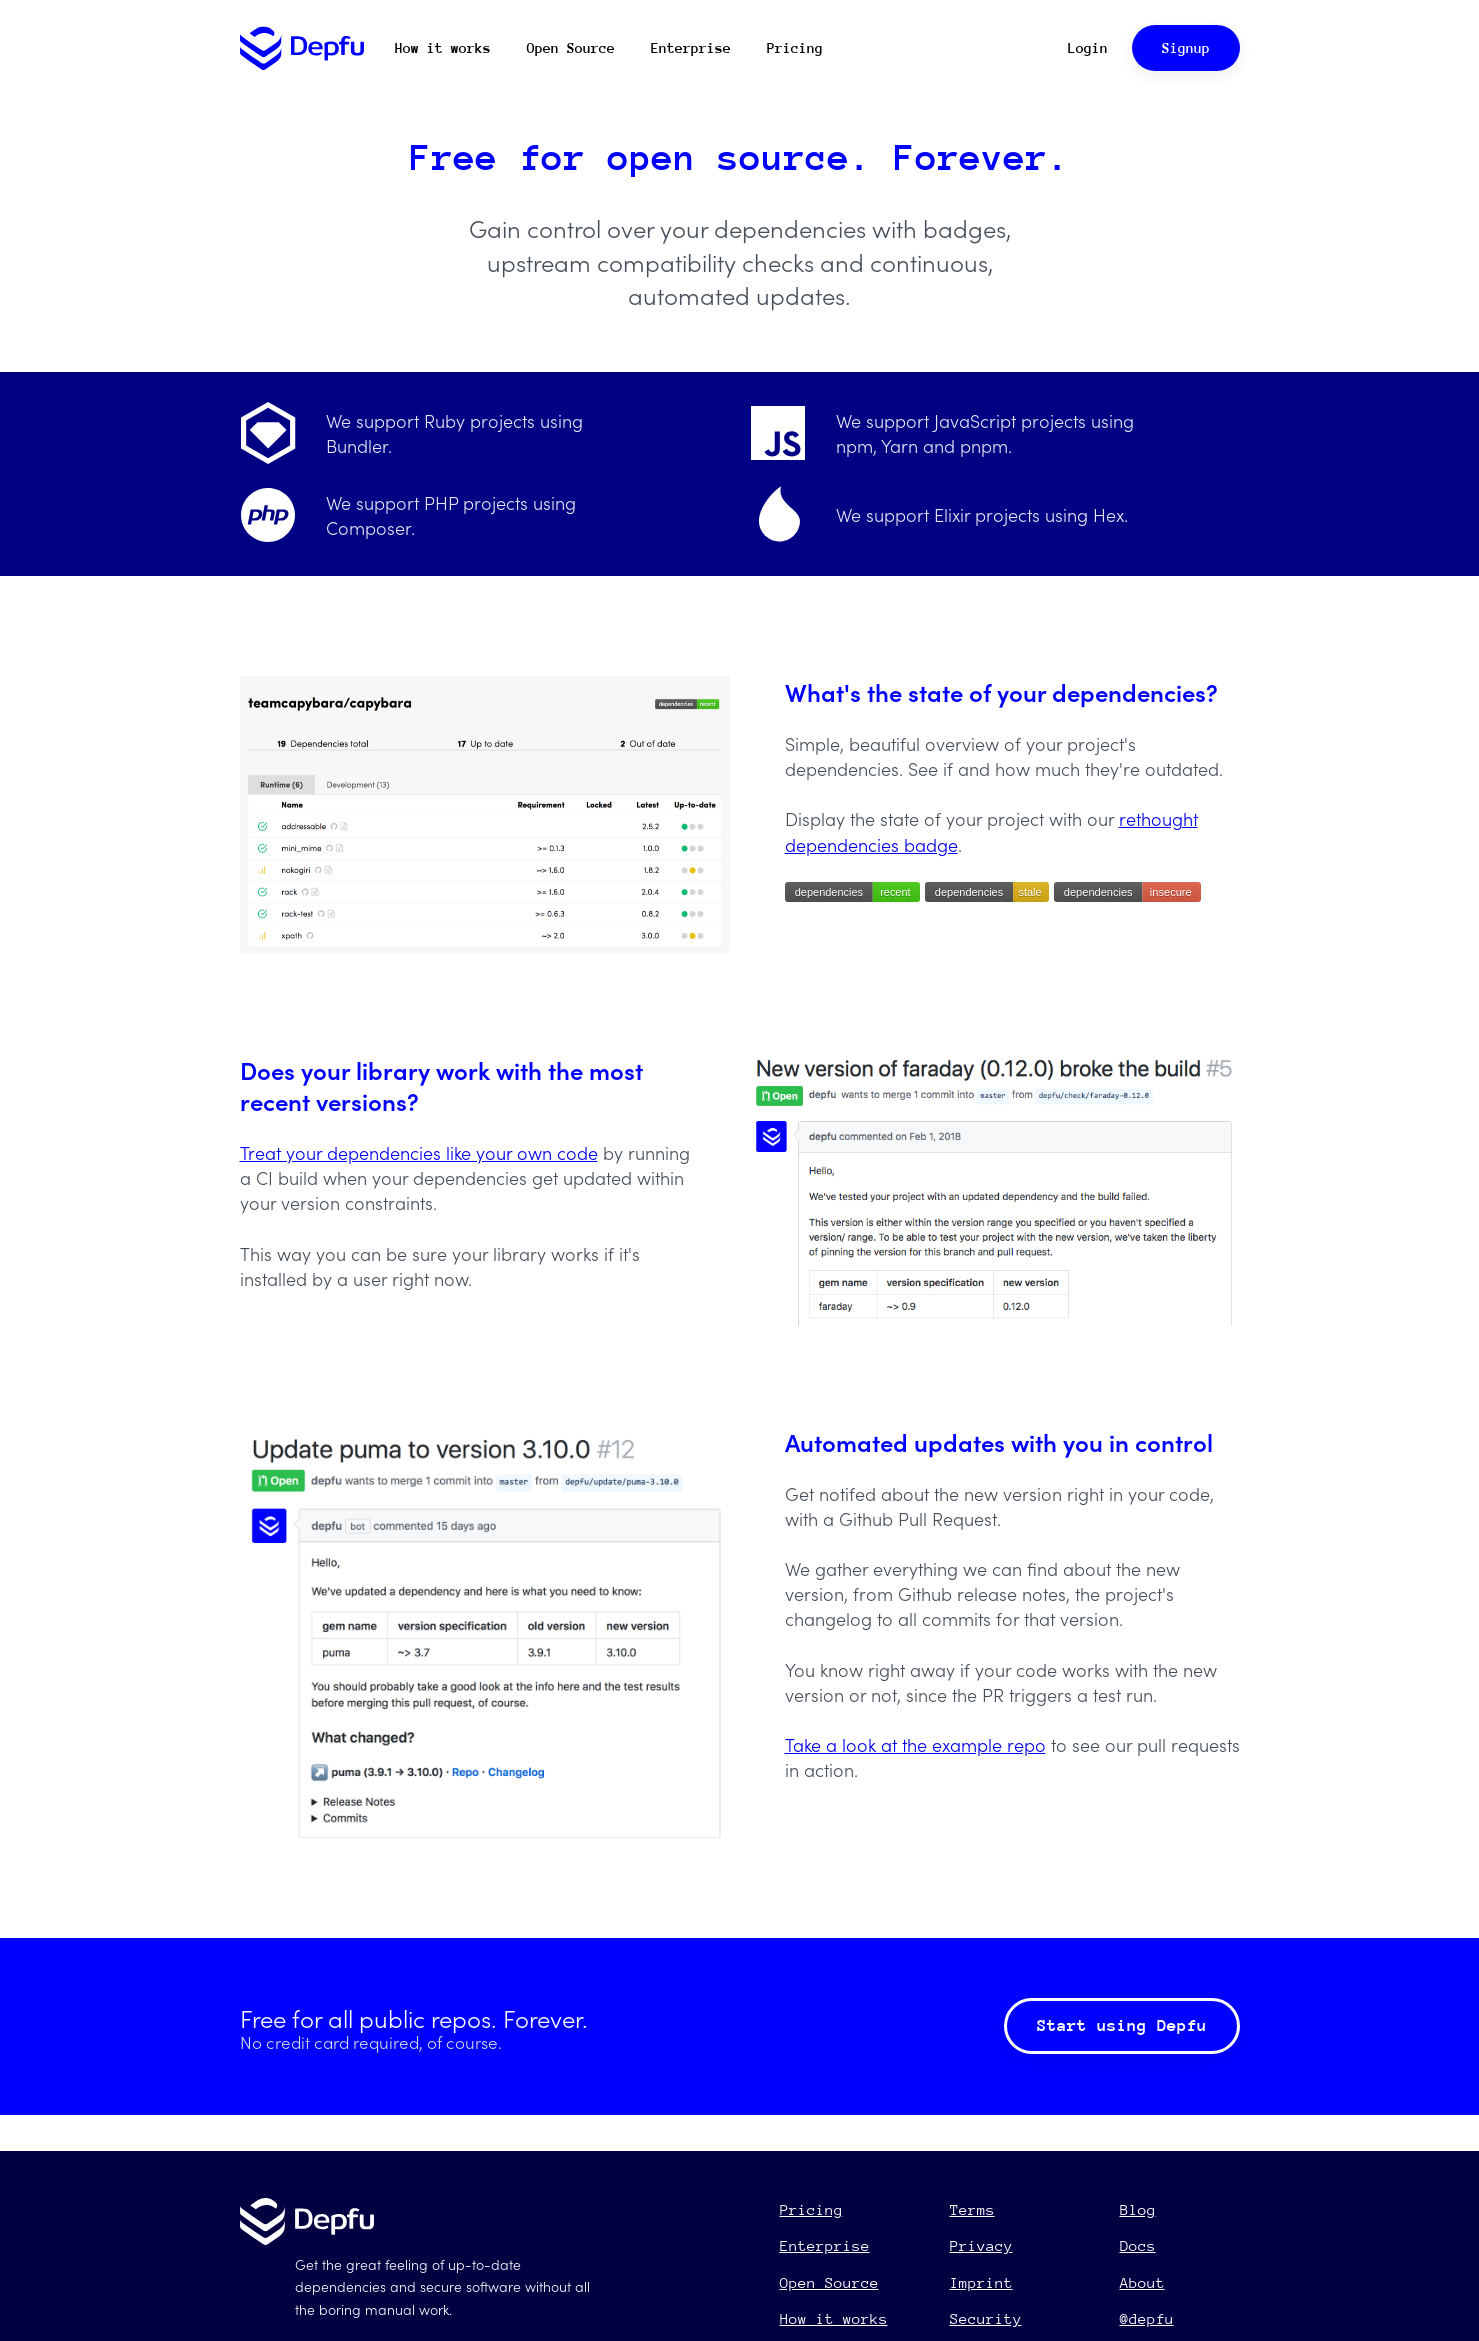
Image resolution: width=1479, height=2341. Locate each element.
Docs (1138, 2245)
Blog (1138, 2209)
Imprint (981, 2282)
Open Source (571, 48)
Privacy (981, 2245)
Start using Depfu (1122, 2025)
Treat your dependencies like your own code (419, 1152)
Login (1088, 48)
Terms (972, 2209)
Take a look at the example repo (915, 1744)
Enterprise (691, 48)
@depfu (1147, 2318)
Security (986, 2318)
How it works (443, 48)
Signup (1186, 48)
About (1142, 2282)
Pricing (795, 48)
